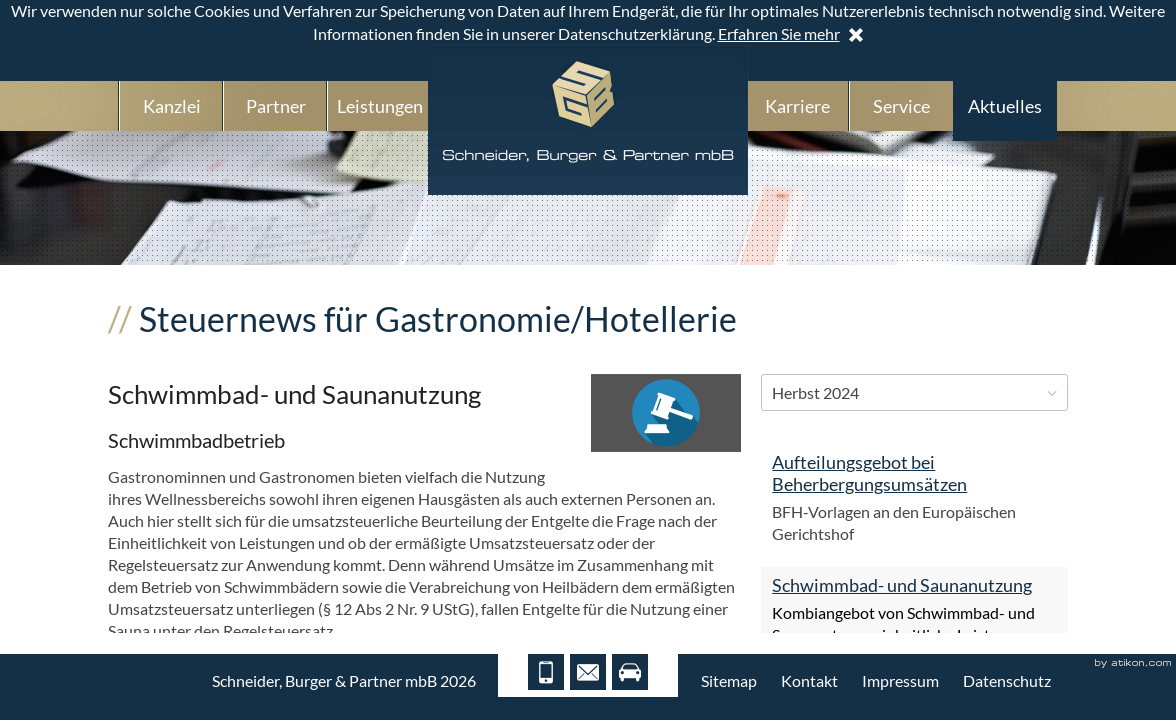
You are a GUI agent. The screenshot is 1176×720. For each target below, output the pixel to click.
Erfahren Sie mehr (779, 33)
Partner (276, 106)
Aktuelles (1005, 106)
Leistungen (380, 106)
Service (901, 106)
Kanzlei (172, 106)
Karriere (797, 106)
